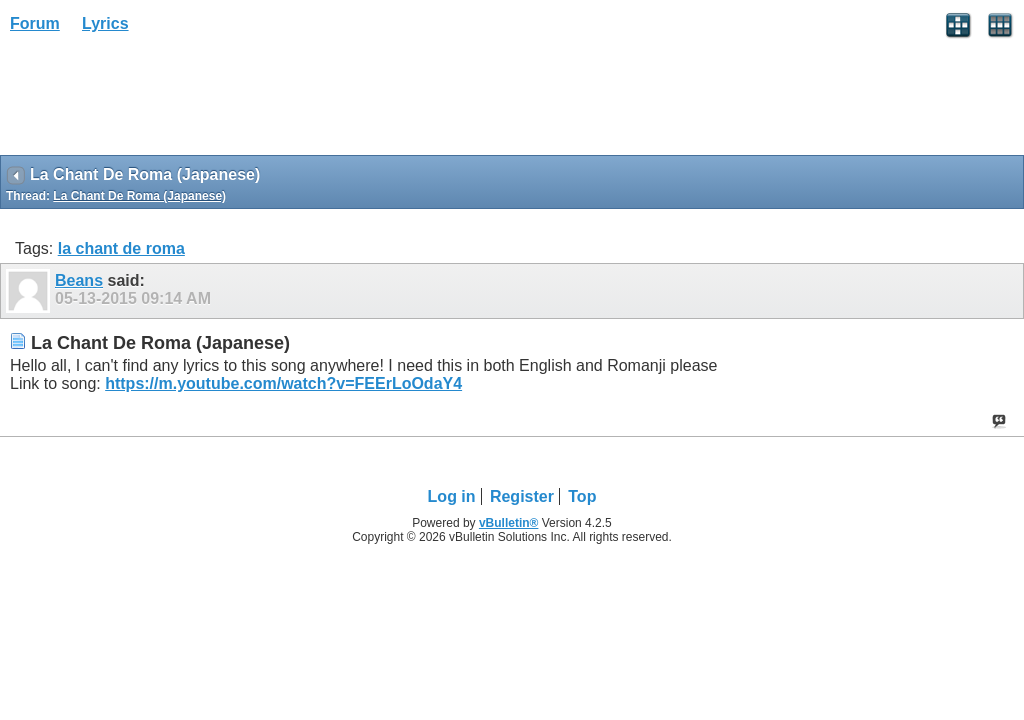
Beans (79, 280)
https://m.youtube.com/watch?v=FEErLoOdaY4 (283, 383)
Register (522, 496)
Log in (452, 496)
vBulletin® (509, 523)
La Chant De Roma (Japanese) (139, 196)
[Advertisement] (160, 101)
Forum (35, 23)
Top (582, 496)
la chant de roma (121, 248)
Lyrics (105, 23)
